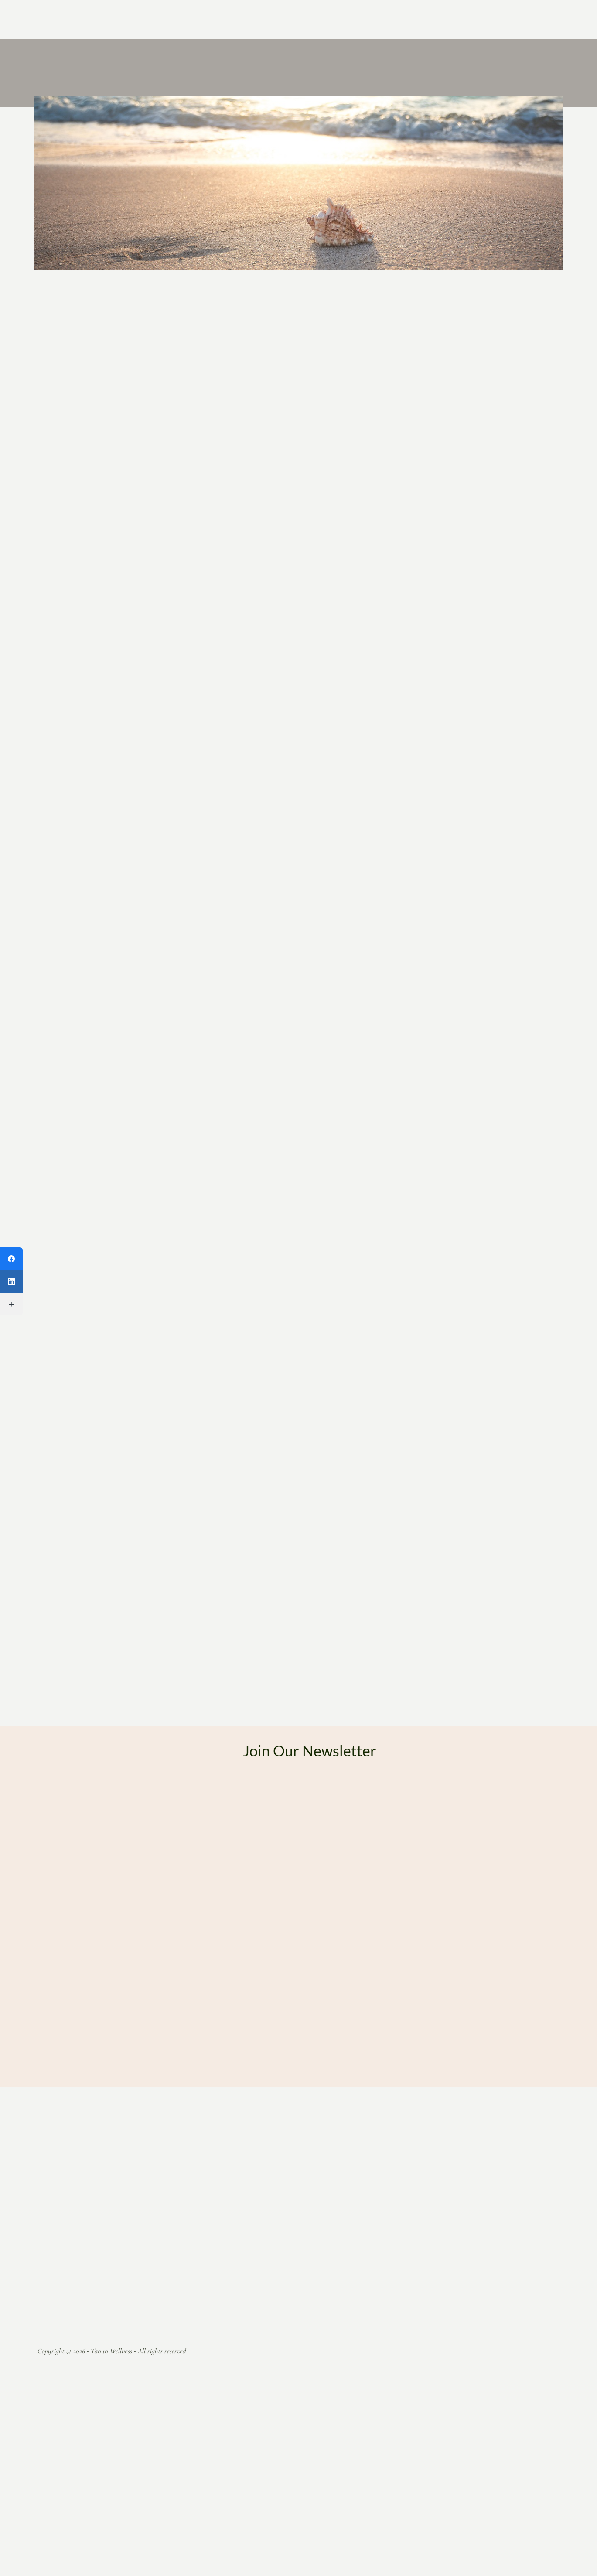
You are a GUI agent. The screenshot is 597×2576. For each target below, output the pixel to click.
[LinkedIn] (11, 1281)
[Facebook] (11, 1258)
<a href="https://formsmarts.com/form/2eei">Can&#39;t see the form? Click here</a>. (309, 2031)
